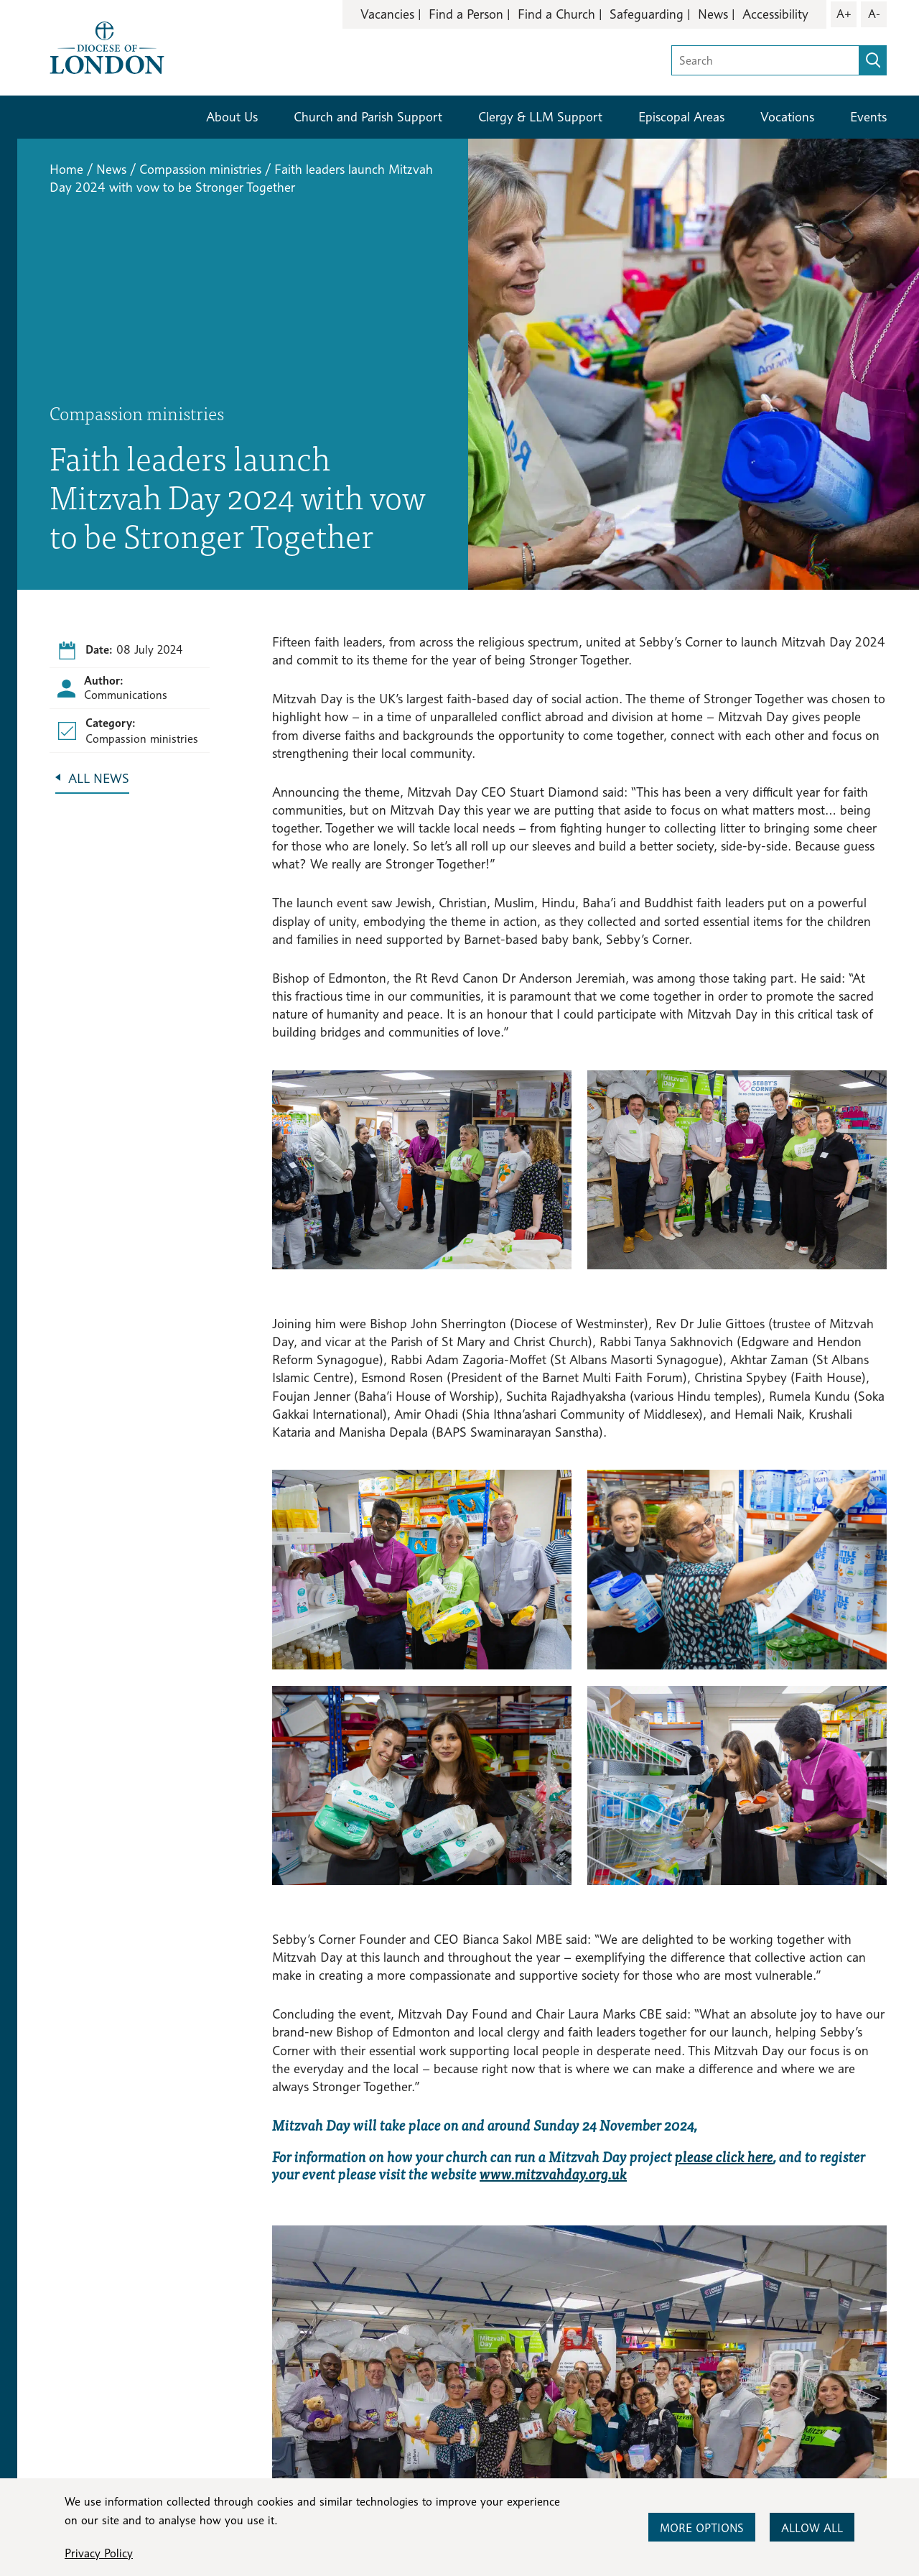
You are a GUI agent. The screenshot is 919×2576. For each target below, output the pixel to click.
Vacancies (387, 14)
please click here (724, 2156)
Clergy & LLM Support (540, 116)
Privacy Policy (99, 2553)
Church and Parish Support (368, 116)
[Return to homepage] (107, 46)
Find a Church (556, 14)
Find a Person (466, 14)
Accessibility (775, 14)
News (713, 14)
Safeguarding (647, 14)
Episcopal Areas (681, 116)
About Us (232, 116)
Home (66, 169)
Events (868, 116)
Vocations (787, 116)
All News (98, 778)
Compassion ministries (200, 169)
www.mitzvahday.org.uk (553, 2173)
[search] (873, 60)
